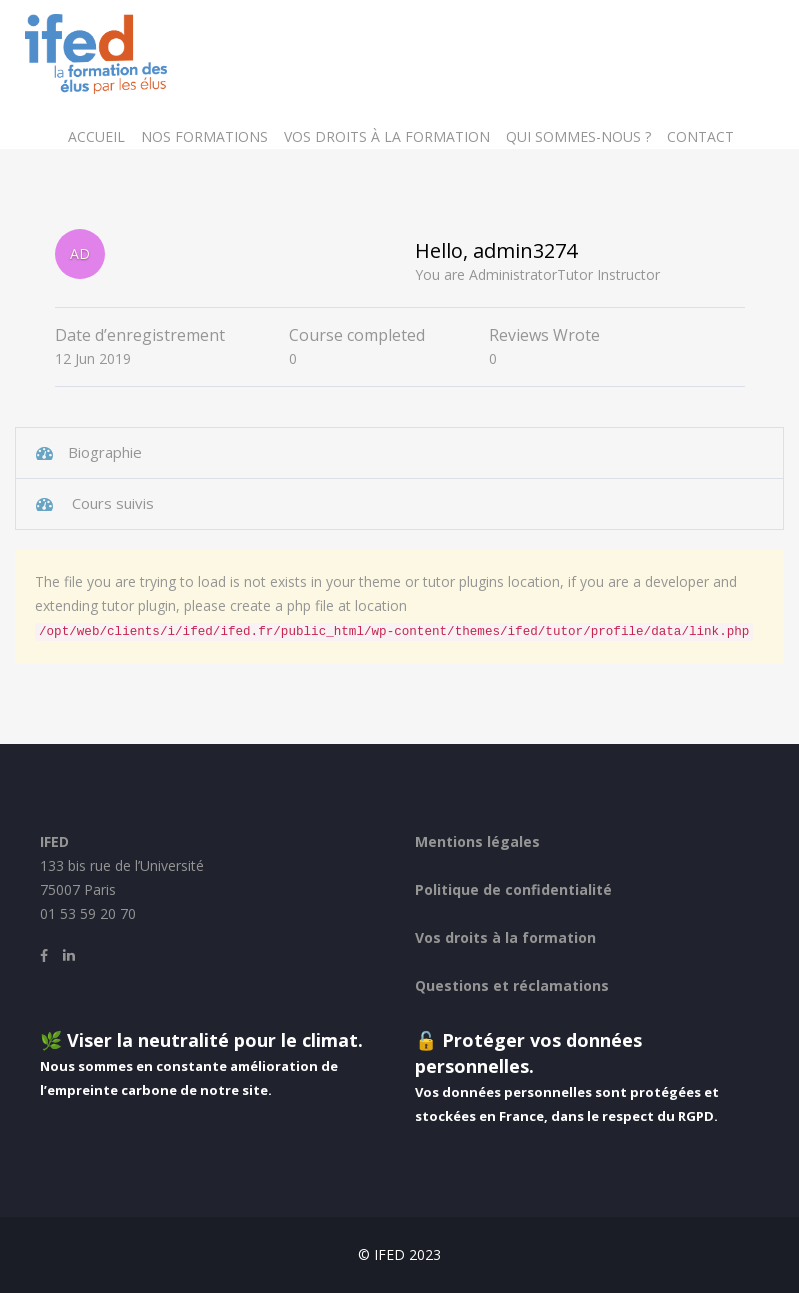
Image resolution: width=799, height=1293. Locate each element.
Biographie (105, 452)
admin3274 (525, 250)
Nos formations (204, 136)
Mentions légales (477, 841)
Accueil (96, 136)
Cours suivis (111, 503)
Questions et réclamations (512, 985)
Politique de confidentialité (513, 889)
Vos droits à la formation (387, 136)
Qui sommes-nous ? (578, 136)
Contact (700, 136)
